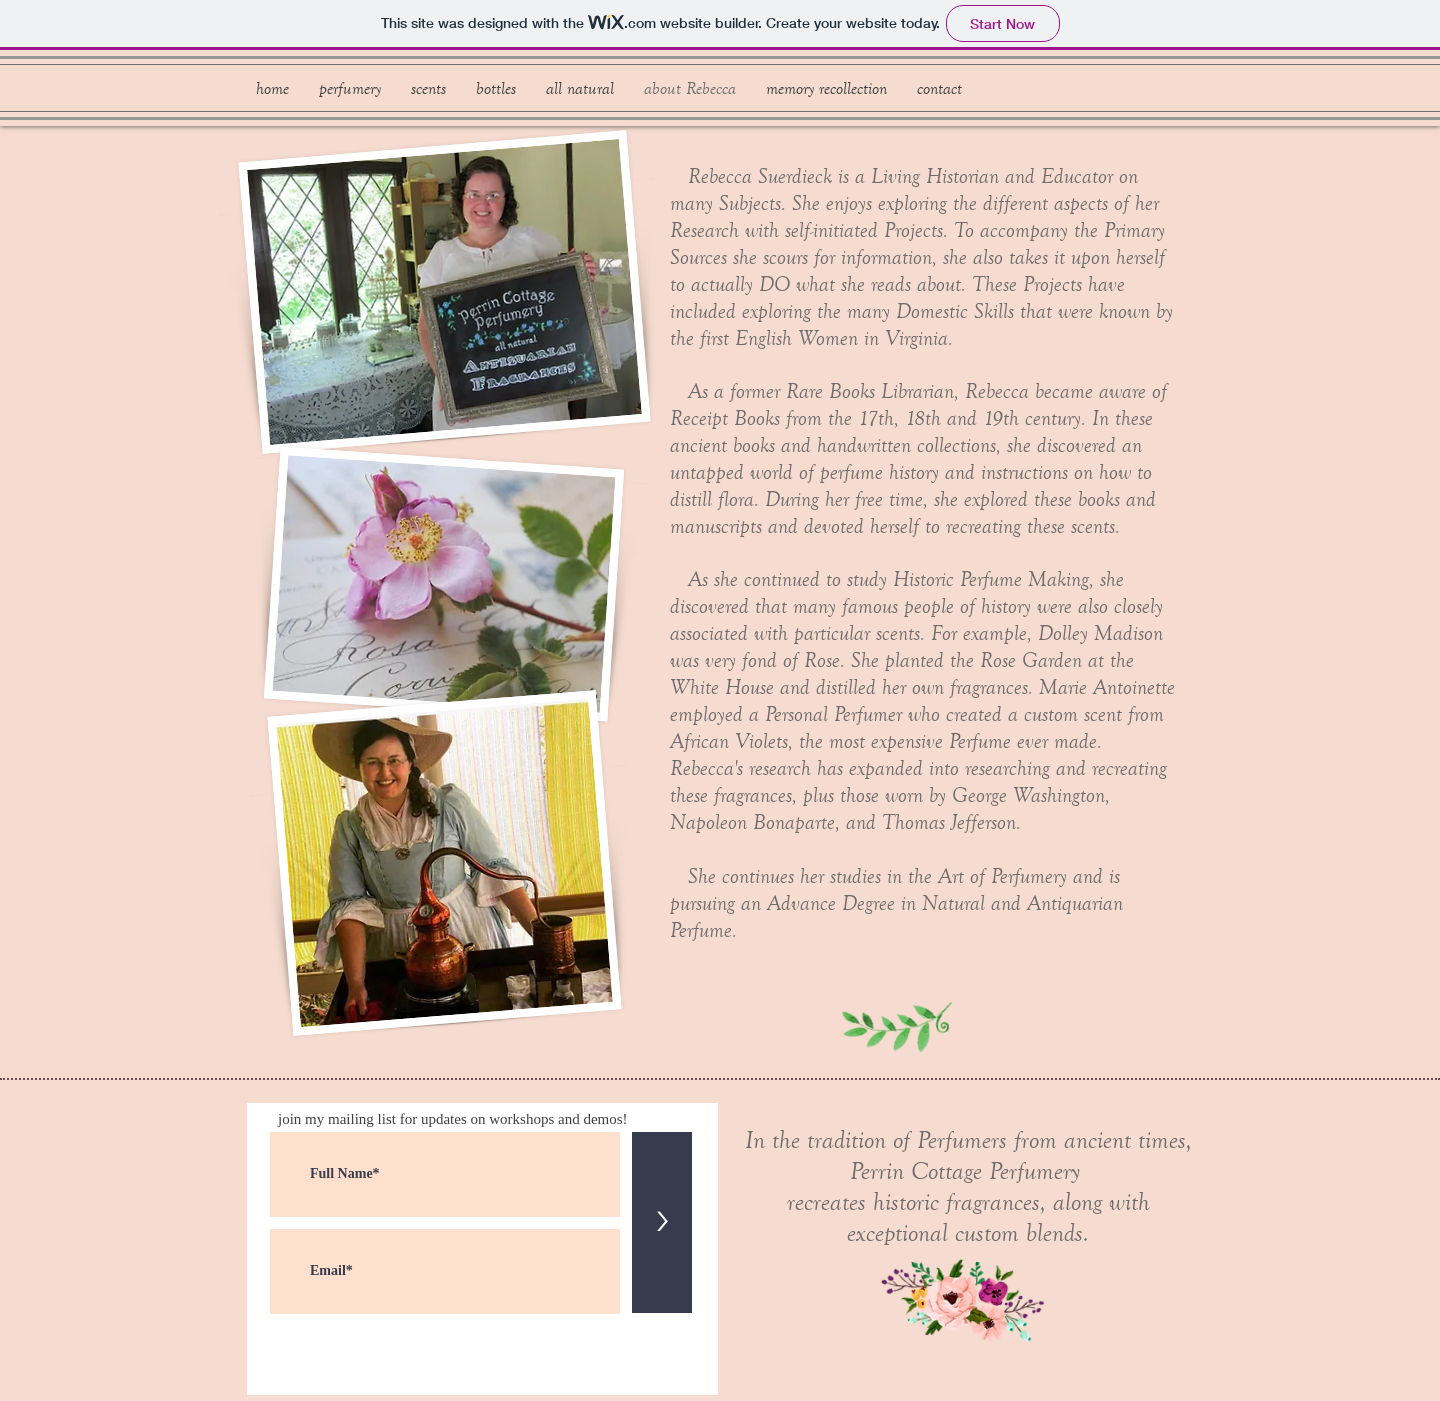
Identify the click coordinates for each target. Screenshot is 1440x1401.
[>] (662, 1222)
